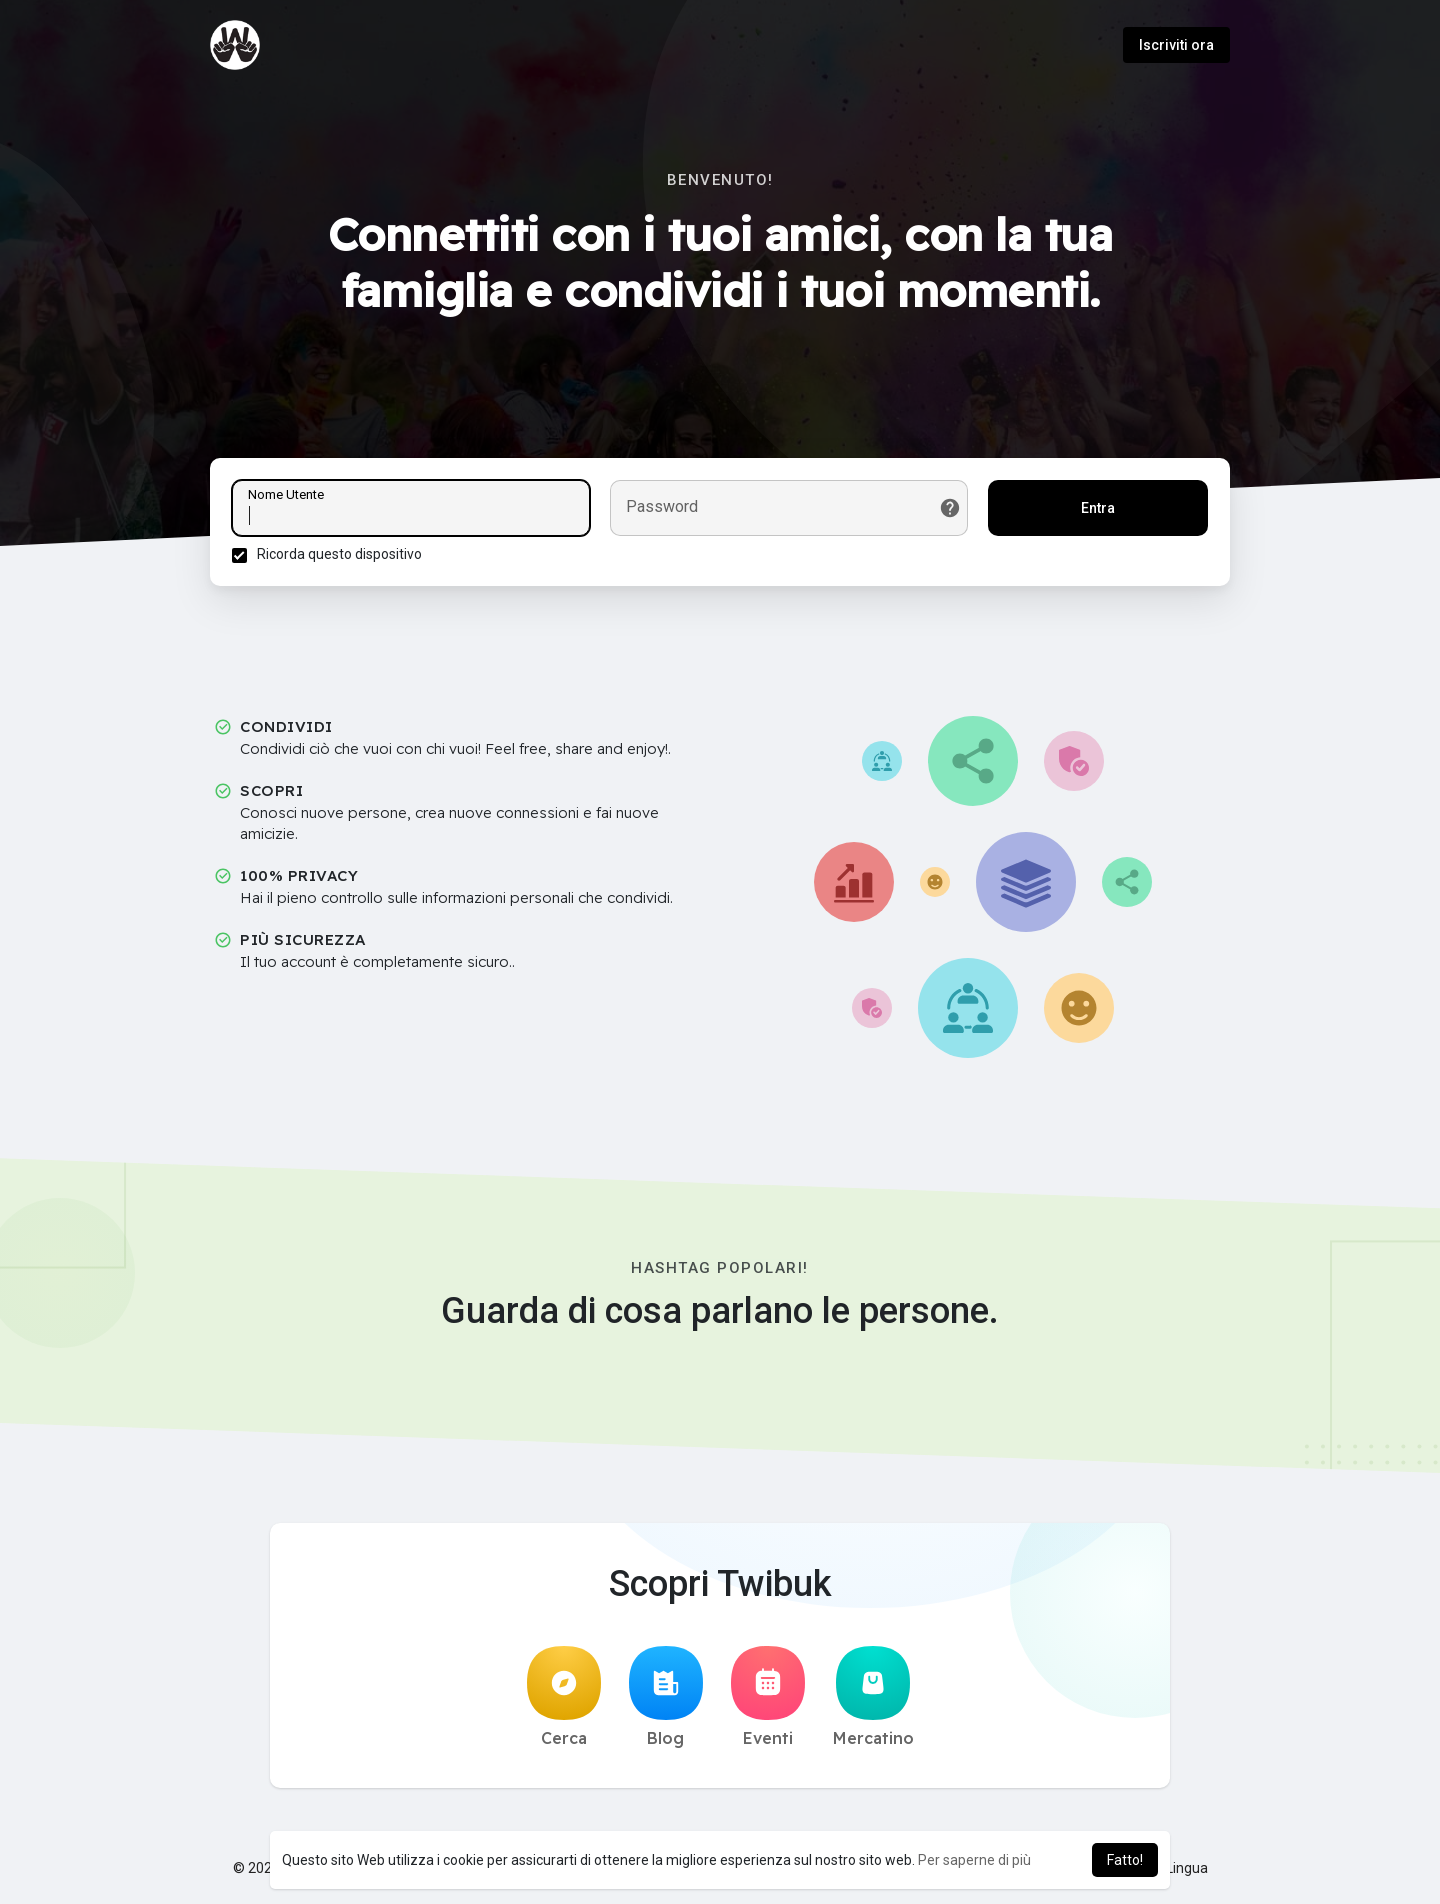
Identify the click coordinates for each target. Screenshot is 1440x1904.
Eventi (768, 1703)
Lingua (1179, 1874)
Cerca (564, 1703)
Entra (1095, 511)
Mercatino (873, 1703)
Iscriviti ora (1176, 45)
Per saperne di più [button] (974, 1860)
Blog (666, 1703)
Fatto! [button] (1125, 1860)
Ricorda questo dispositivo (342, 557)
